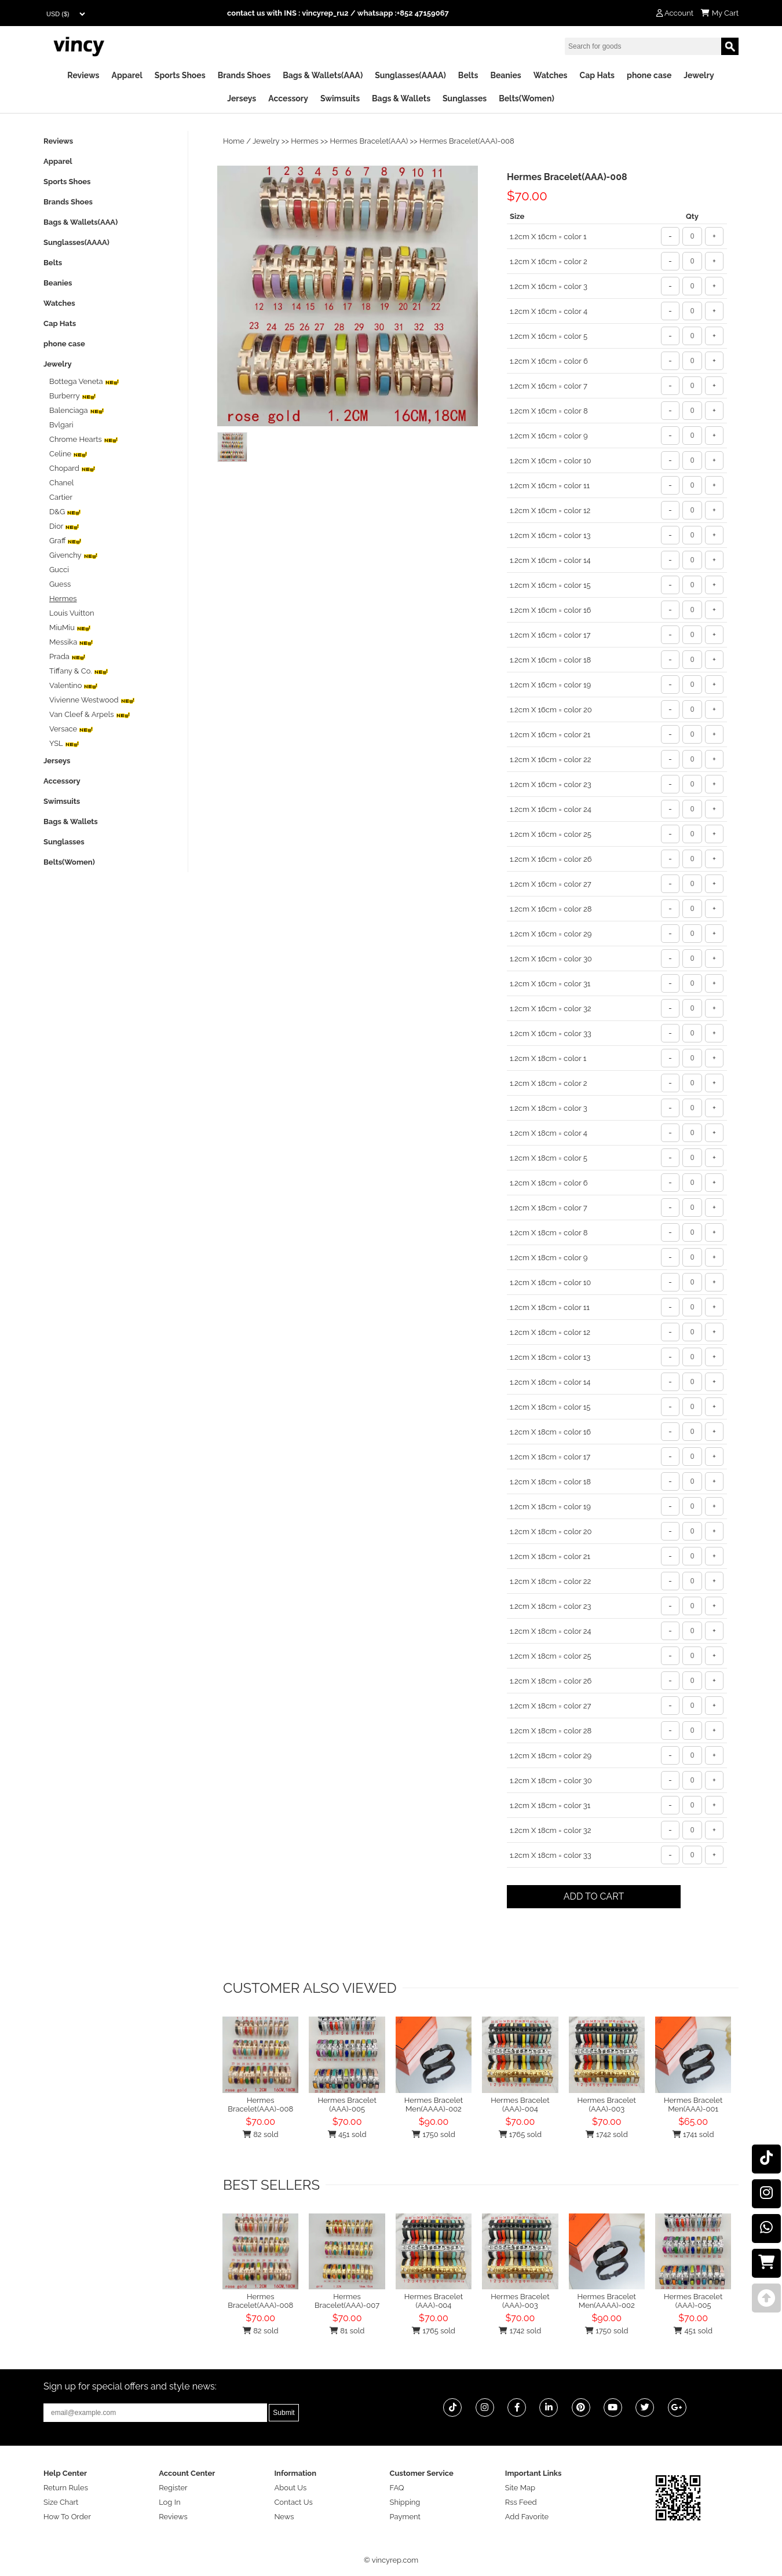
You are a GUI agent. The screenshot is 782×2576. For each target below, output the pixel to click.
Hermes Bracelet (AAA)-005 (346, 2104)
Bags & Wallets (401, 98)
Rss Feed (521, 2502)
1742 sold (607, 2134)
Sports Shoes (180, 75)
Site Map (520, 2487)
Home (233, 141)
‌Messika (71, 642)
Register (173, 2487)
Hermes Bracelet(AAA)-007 (347, 2301)
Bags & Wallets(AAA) (323, 75)
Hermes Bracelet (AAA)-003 (607, 2104)
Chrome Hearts (83, 439)
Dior (64, 526)
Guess (60, 584)
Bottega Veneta (84, 381)
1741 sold (693, 2134)
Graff (65, 540)
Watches (550, 75)
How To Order (67, 2516)
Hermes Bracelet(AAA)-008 (260, 2104)
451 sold (347, 2134)
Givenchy (73, 555)
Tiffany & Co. (78, 671)
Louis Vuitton (71, 613)
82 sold (261, 2134)
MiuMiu (70, 627)
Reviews (83, 75)
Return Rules (65, 2487)
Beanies (505, 75)
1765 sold (520, 2134)
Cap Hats (597, 75)
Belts (468, 75)
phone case (649, 75)
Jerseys (241, 98)
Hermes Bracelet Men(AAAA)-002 (433, 2104)
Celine (68, 453)
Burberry (72, 395)
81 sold (347, 2330)
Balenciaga (76, 410)
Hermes (305, 141)
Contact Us (293, 2502)
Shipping (405, 2502)
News (284, 2516)
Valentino (73, 685)
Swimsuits (340, 98)
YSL (64, 743)
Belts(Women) (526, 98)
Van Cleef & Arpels (89, 714)
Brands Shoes (244, 75)
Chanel (61, 482)
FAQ (397, 2487)
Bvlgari (61, 424)
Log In (169, 2502)
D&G (65, 511)
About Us (290, 2487)
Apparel (127, 75)
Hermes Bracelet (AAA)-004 (520, 2104)
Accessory (288, 98)
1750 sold (433, 2134)
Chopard (72, 468)
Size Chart (60, 2502)
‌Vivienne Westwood (92, 700)
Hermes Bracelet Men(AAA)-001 (693, 2104)
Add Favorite (527, 2516)
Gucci (59, 569)
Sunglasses (465, 98)
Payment (405, 2516)
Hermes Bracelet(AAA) (369, 141)
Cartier (60, 497)
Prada (67, 656)
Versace (71, 728)
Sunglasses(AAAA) (410, 75)
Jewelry (699, 75)
